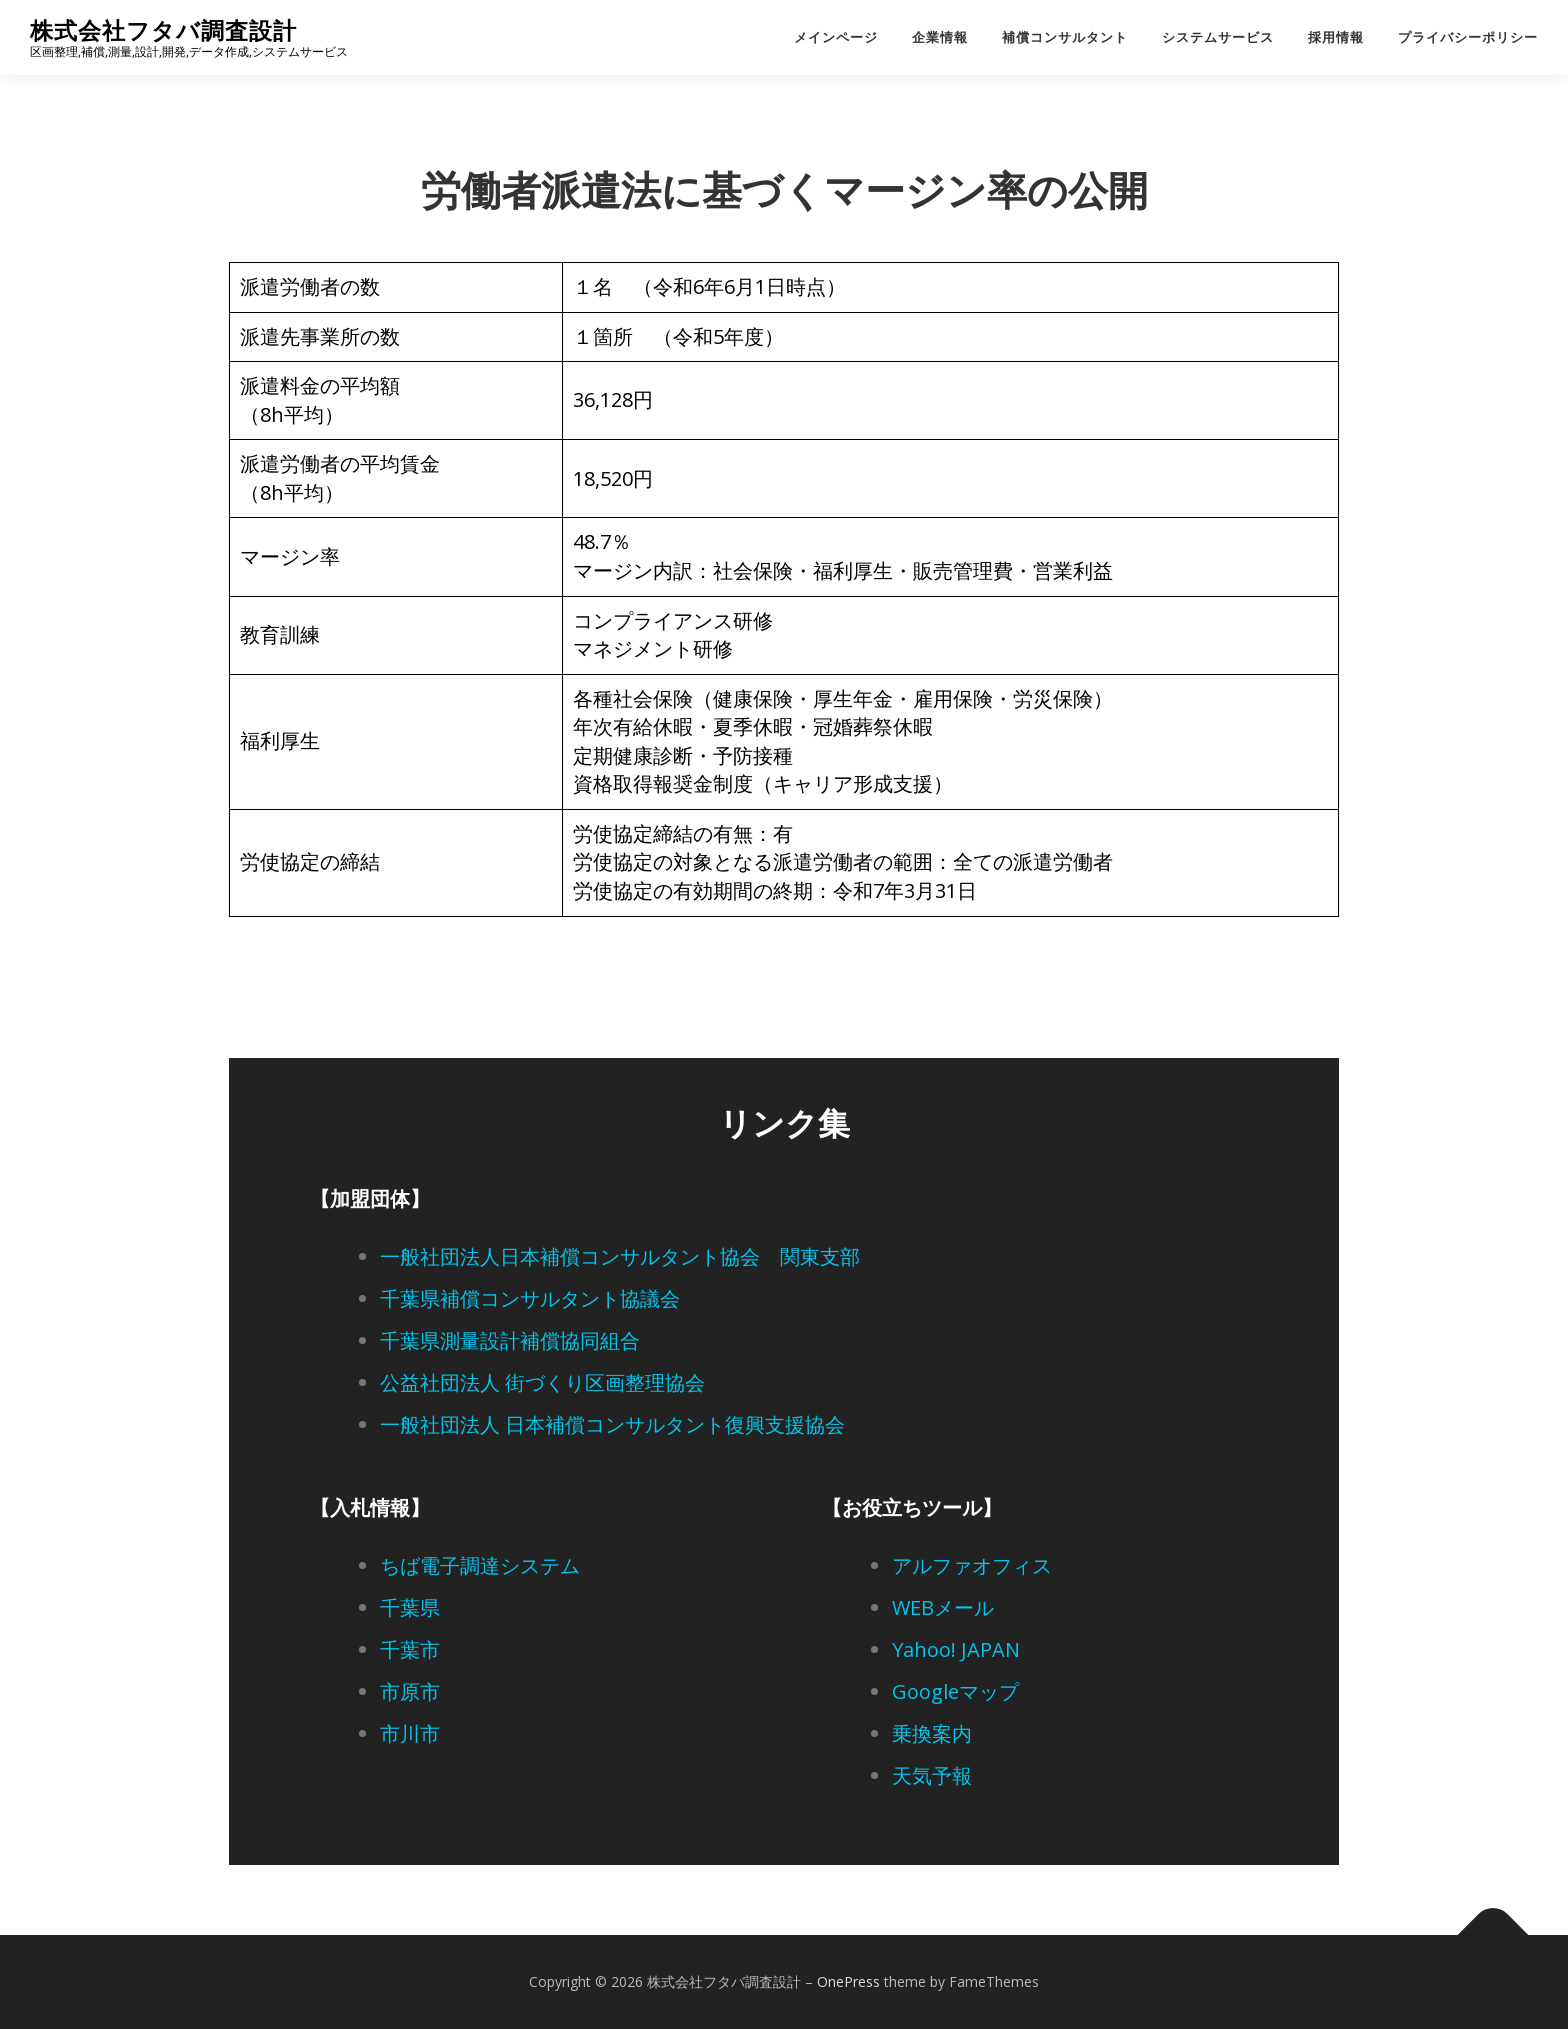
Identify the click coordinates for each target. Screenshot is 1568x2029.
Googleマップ (955, 1691)
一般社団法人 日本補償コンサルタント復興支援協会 (612, 1424)
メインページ (836, 37)
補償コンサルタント (1065, 37)
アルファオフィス (972, 1565)
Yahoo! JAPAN (956, 1649)
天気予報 (932, 1775)
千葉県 (410, 1607)
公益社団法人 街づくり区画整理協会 (542, 1382)
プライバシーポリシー (1468, 37)
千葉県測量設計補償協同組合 (510, 1340)
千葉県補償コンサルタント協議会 (530, 1298)
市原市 (410, 1691)
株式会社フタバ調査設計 (163, 30)
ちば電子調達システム (480, 1565)
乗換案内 (932, 1733)
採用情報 (1336, 37)
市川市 (410, 1733)
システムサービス (1218, 37)
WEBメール (943, 1607)
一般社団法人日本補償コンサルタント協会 (570, 1256)
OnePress (848, 1981)
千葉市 (410, 1649)
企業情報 (940, 37)
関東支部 (820, 1256)
